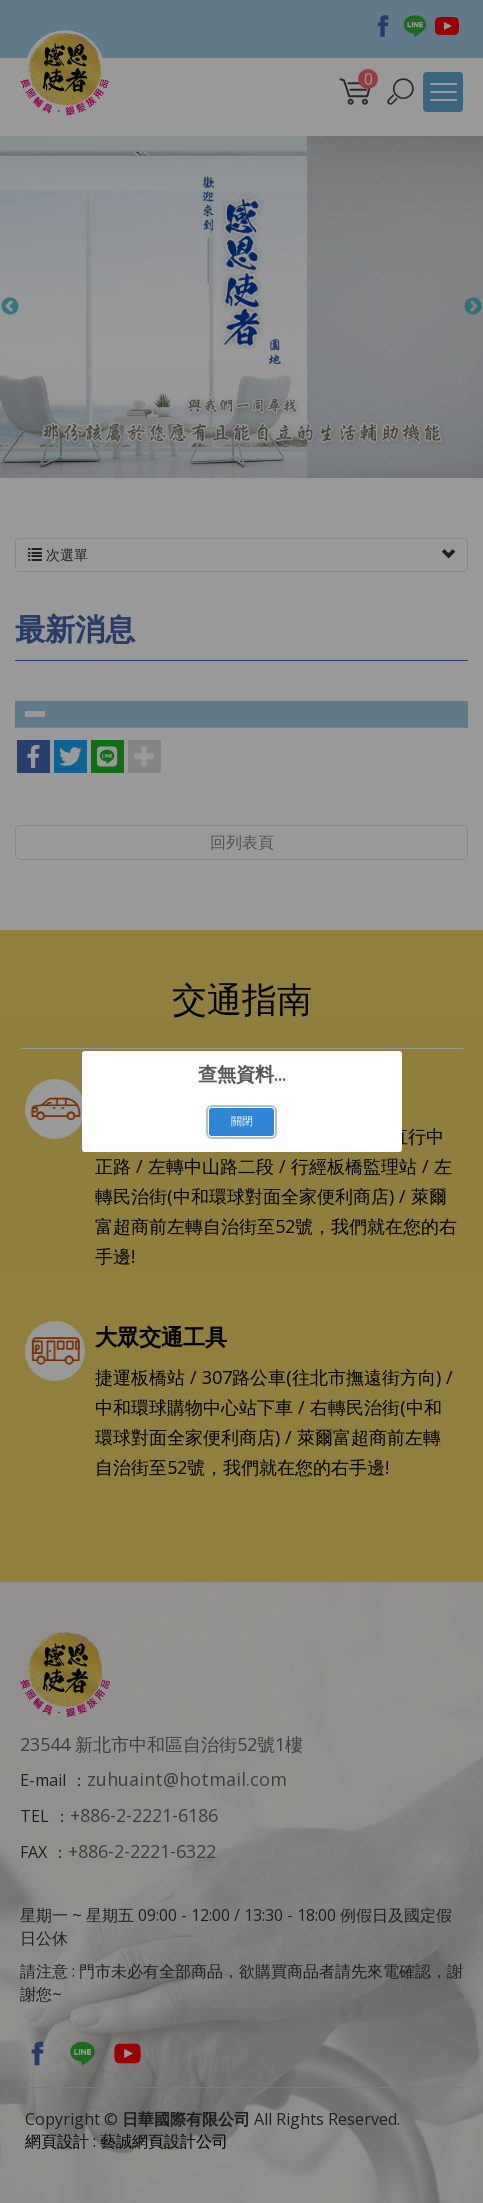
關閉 (242, 1121)
